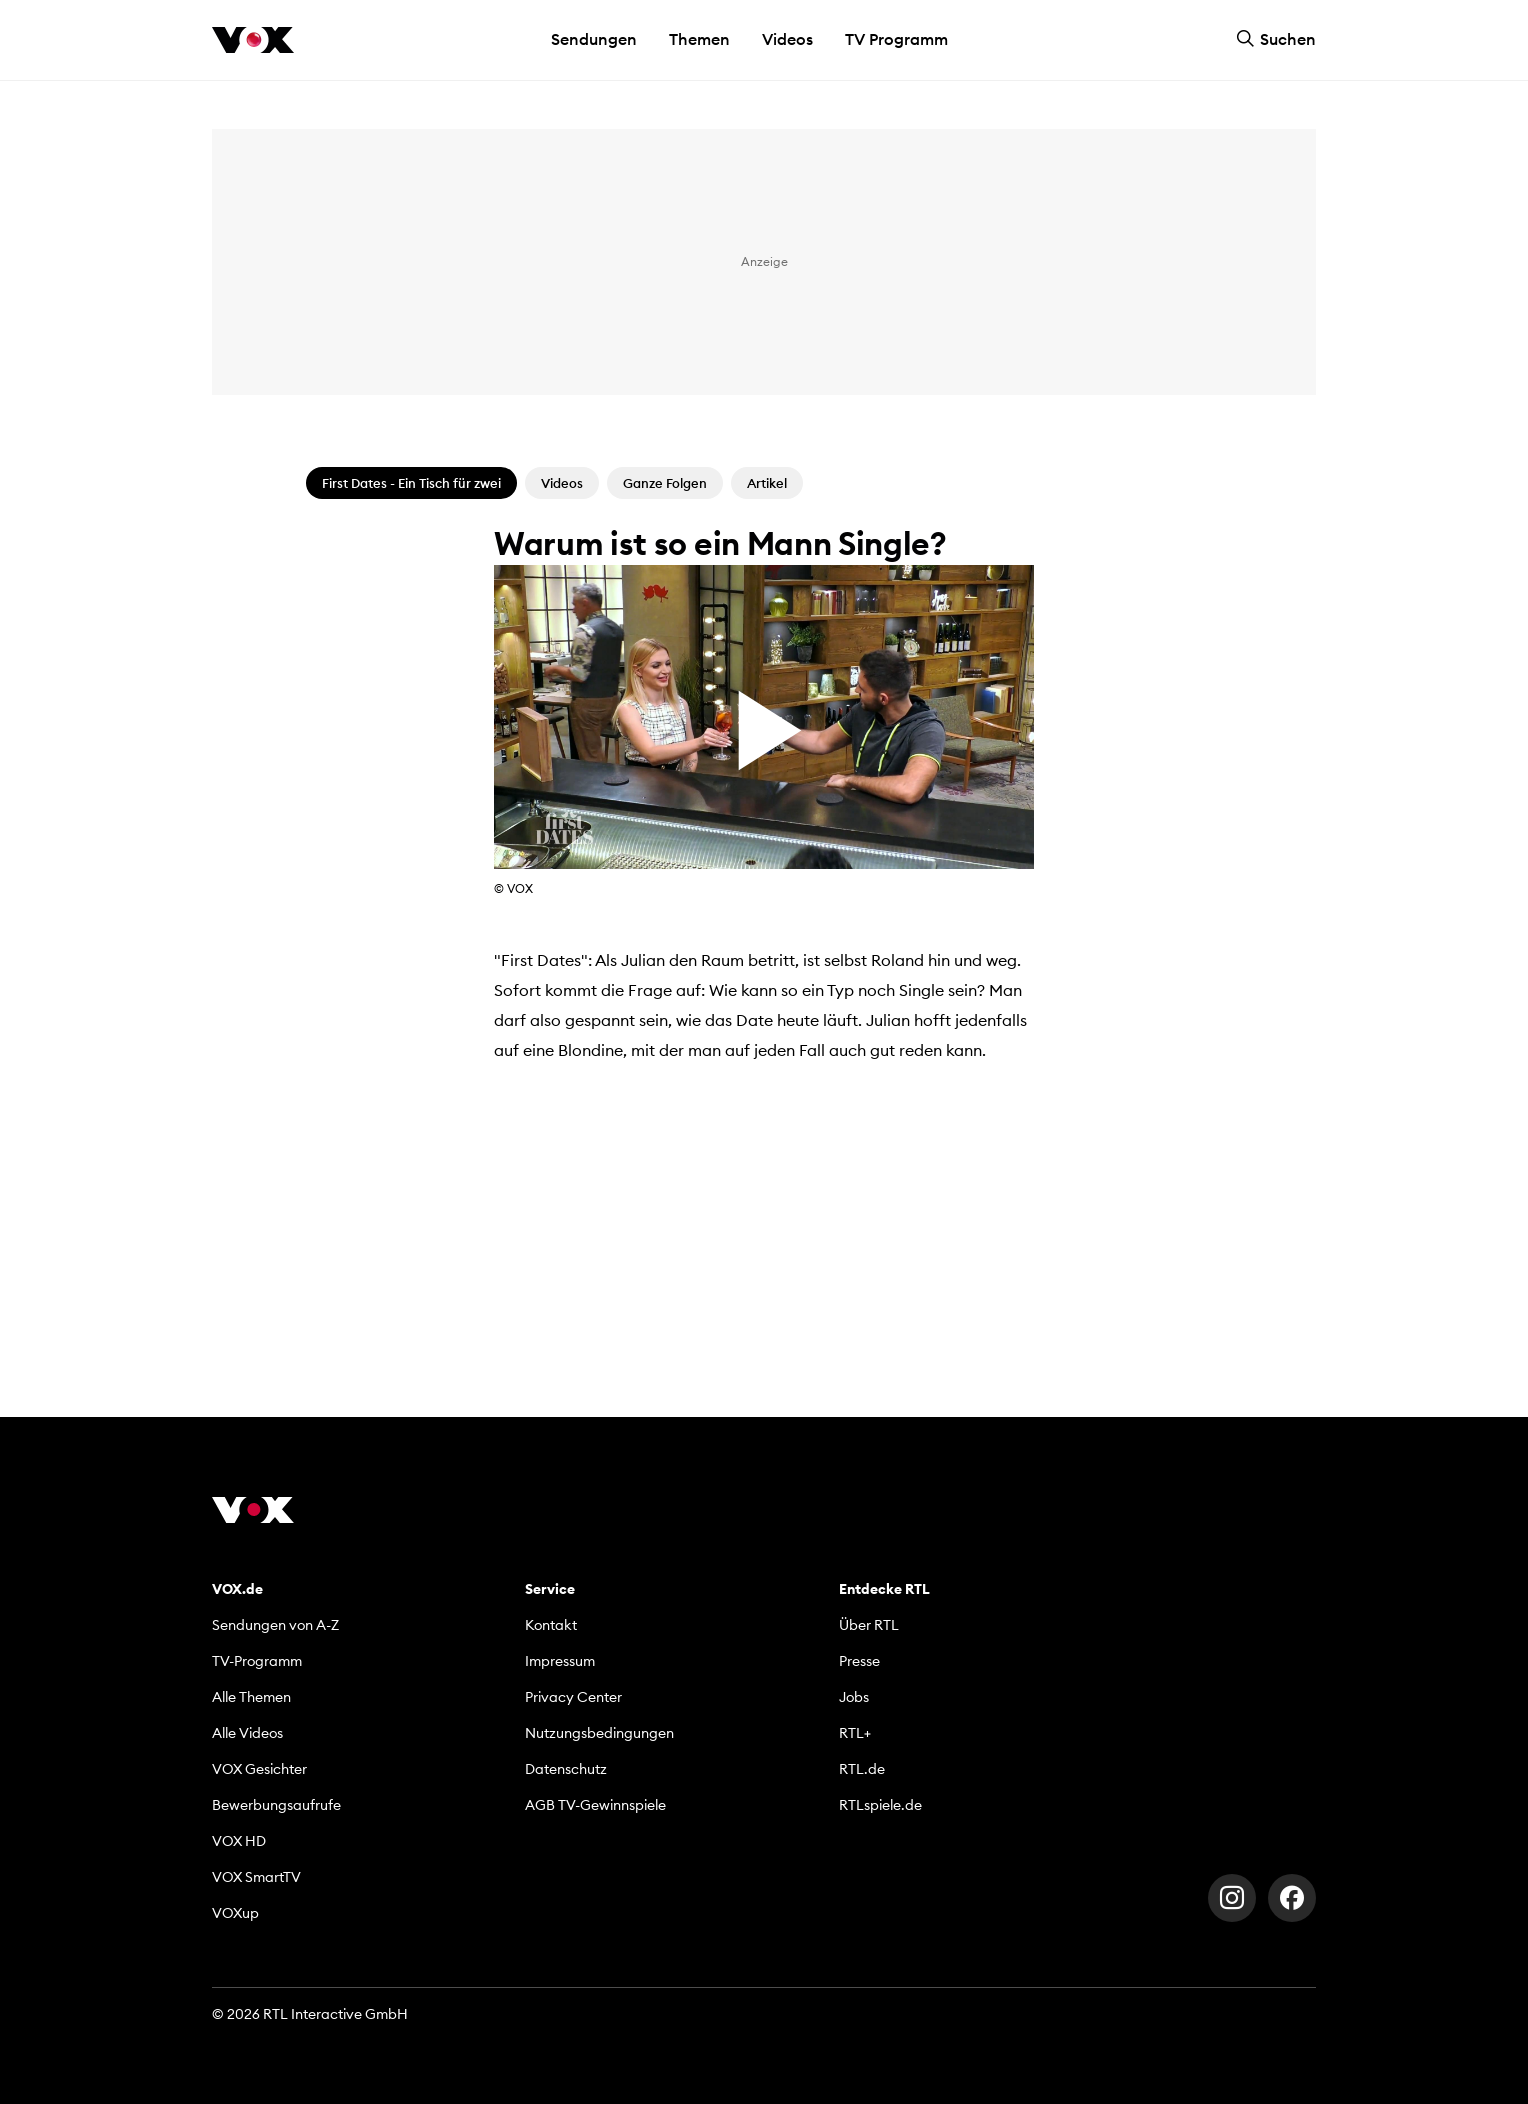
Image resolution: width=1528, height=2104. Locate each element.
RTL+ (855, 1733)
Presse (859, 1661)
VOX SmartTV (256, 1877)
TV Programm (896, 39)
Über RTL (869, 1625)
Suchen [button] (1276, 39)
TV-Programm (257, 1661)
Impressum (560, 1661)
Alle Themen (251, 1697)
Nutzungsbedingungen (599, 1733)
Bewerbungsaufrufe (276, 1805)
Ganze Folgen (665, 483)
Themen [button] (699, 39)
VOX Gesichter (259, 1769)
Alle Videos (247, 1733)
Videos (787, 39)
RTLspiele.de (880, 1805)
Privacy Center (573, 1697)
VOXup (235, 1913)
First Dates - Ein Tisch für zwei (411, 483)
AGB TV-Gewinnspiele (595, 1805)
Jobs (854, 1697)
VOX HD (239, 1841)
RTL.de (862, 1769)
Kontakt (551, 1625)
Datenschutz (566, 1769)
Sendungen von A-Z (275, 1625)
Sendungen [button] (594, 39)
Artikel (767, 483)
